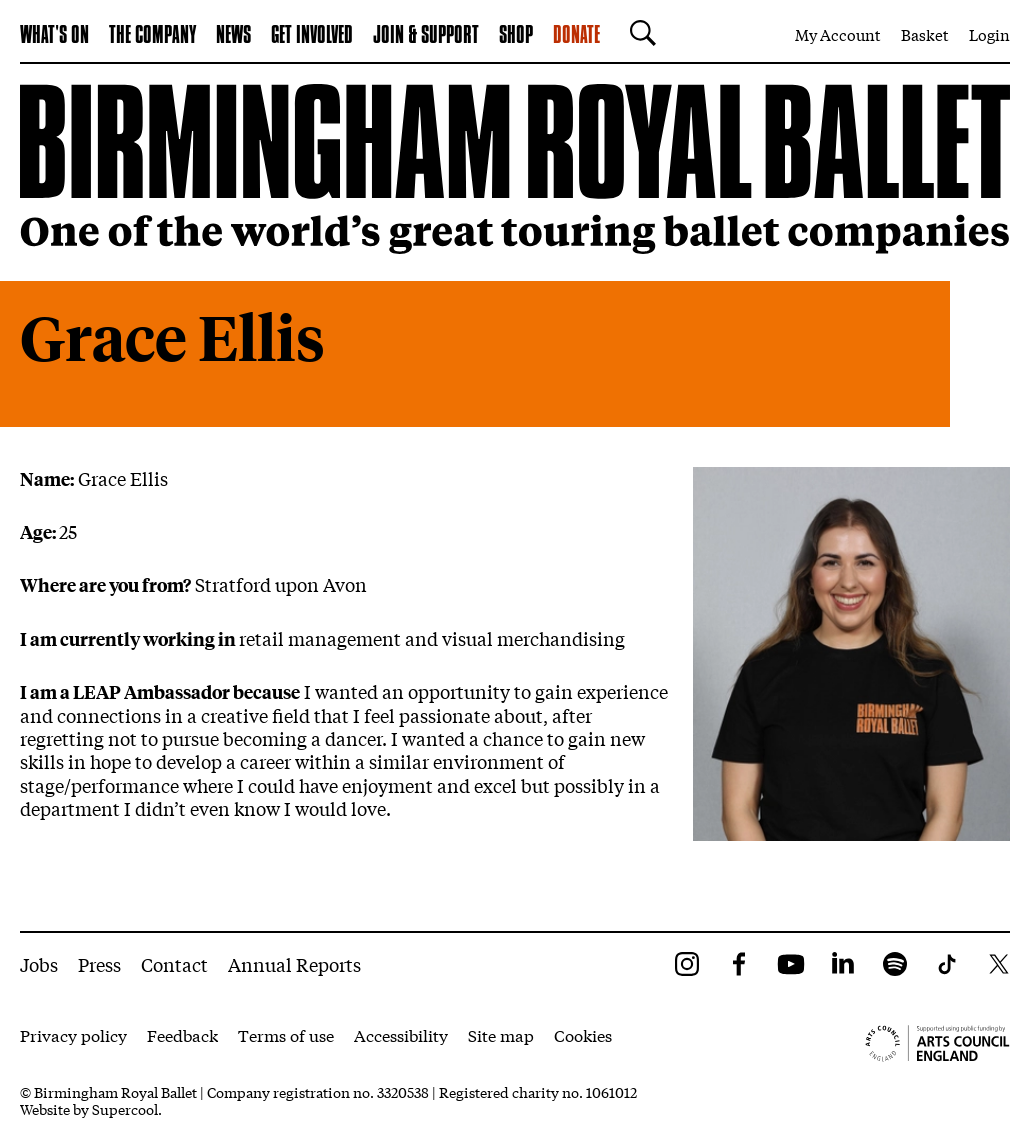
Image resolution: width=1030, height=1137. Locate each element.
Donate (576, 36)
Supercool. (127, 1109)
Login (989, 34)
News (233, 36)
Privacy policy (73, 1034)
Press (99, 964)
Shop (516, 36)
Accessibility (401, 1034)
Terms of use (286, 1034)
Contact (174, 964)
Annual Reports (294, 964)
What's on (54, 36)
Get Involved (312, 36)
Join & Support (426, 36)
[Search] (638, 33)
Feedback (182, 1034)
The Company (152, 36)
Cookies (583, 1034)
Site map (501, 1034)
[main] (515, 497)
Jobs (39, 964)
